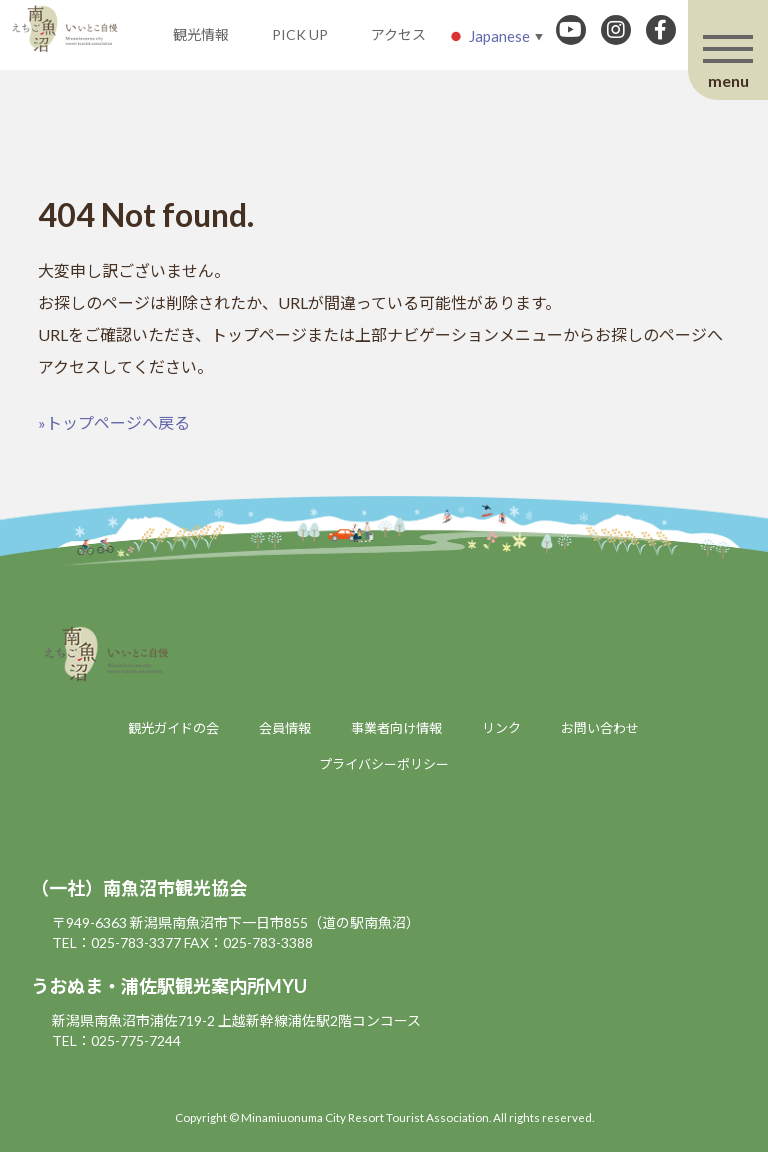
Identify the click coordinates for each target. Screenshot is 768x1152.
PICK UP (300, 34)
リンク (501, 728)
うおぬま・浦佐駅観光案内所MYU (169, 986)
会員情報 (285, 728)
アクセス (398, 34)
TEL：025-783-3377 (116, 942)
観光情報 (201, 34)
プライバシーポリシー (384, 764)
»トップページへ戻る (114, 422)
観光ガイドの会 (173, 728)
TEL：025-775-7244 (116, 1040)
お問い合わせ (600, 728)
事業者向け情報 (396, 728)
